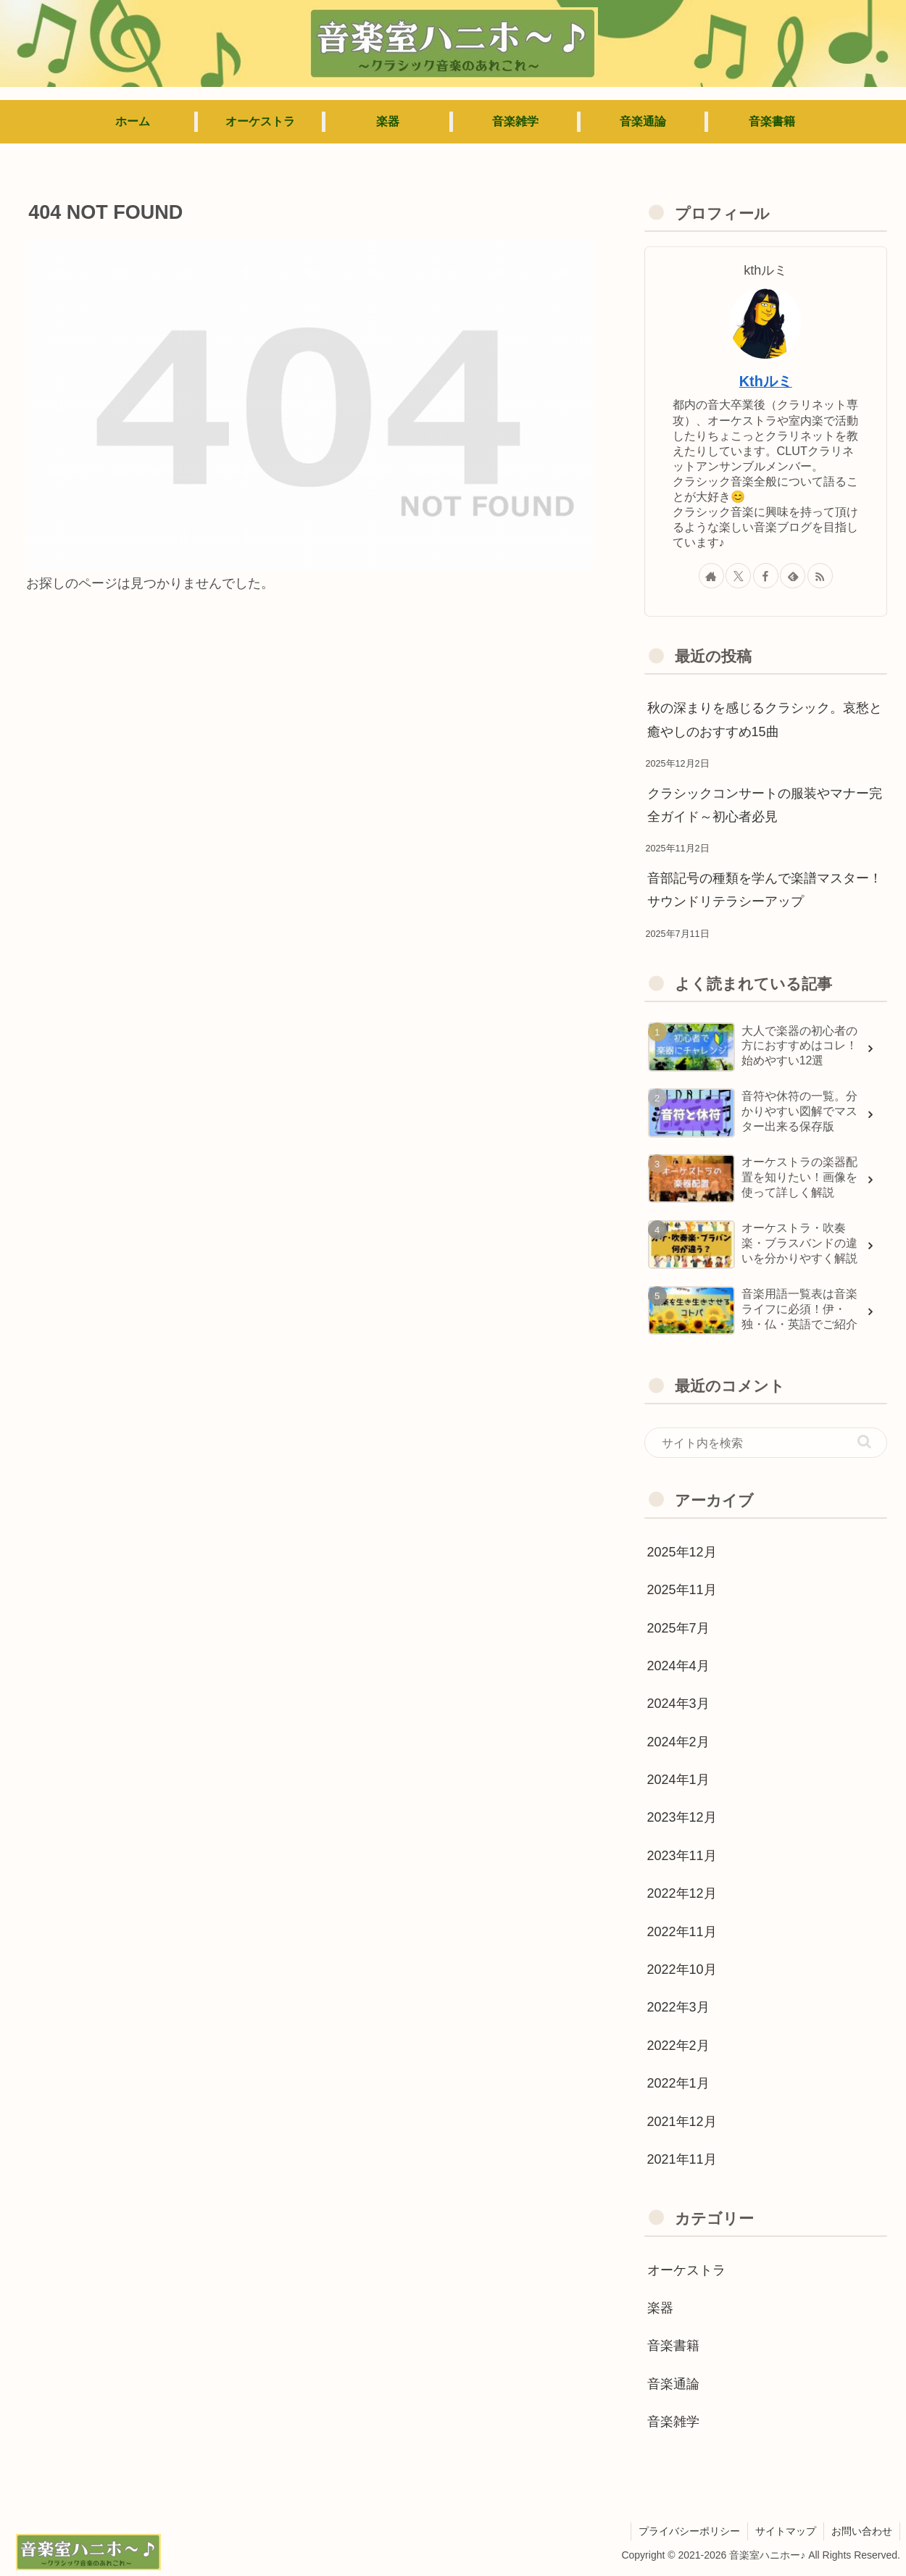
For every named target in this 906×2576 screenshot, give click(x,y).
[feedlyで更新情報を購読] (792, 575)
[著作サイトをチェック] (711, 575)
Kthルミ (765, 381)
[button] (864, 1441)
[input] (766, 1442)
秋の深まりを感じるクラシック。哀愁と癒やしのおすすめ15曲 (764, 719)
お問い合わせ (861, 2531)
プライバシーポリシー (689, 2531)
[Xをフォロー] (738, 575)
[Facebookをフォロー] (765, 575)
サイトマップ (785, 2531)
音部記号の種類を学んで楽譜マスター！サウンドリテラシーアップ (764, 890)
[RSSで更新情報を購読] (820, 575)
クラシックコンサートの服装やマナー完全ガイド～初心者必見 (764, 805)
